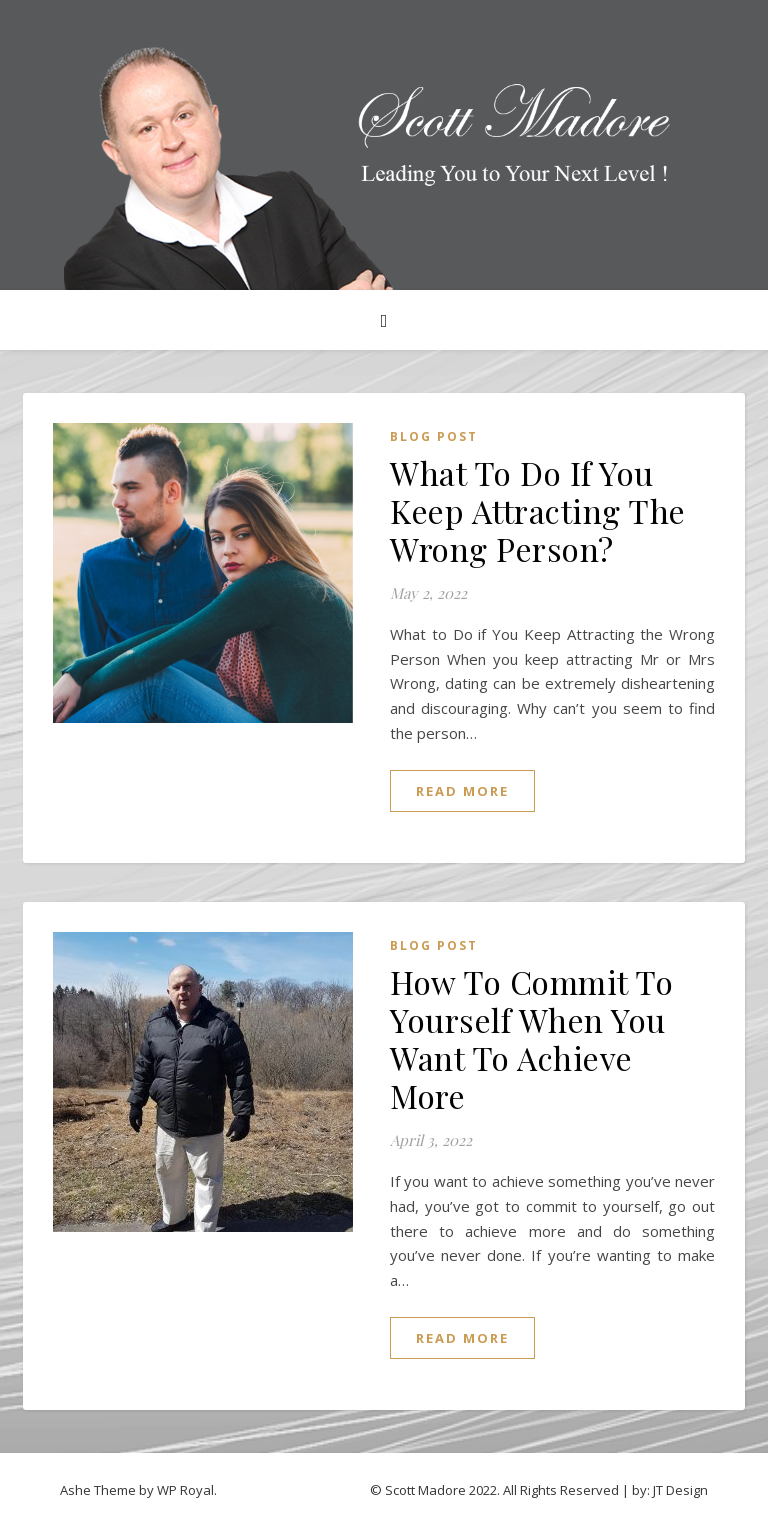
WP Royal (185, 1490)
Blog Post (434, 436)
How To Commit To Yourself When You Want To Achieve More (531, 1038)
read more (462, 791)
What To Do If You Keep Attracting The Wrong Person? (538, 510)
